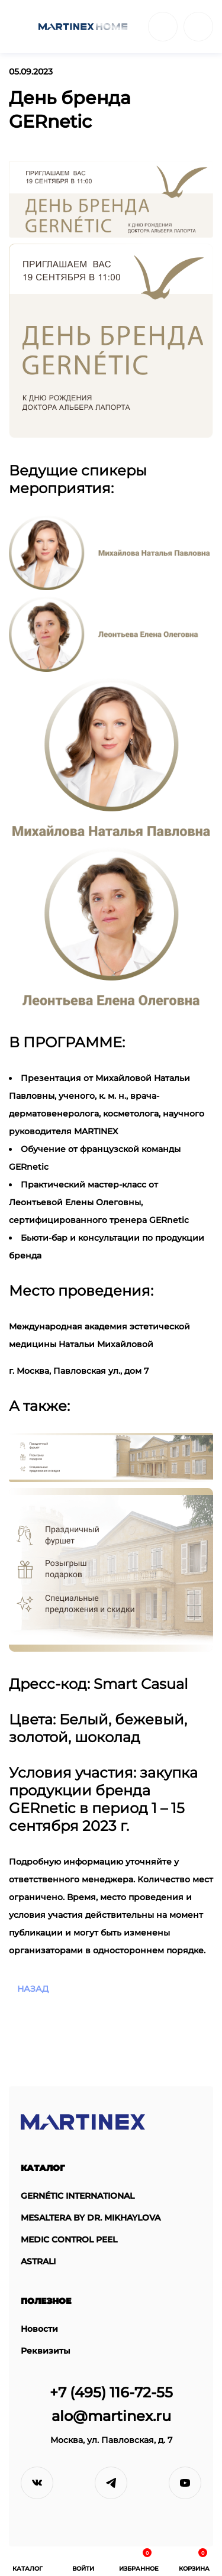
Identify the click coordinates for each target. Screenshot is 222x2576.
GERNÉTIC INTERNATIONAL (77, 2196)
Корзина (194, 2560)
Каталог (43, 2168)
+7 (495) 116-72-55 (111, 2392)
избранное (139, 2560)
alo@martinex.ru (111, 2416)
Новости (39, 2329)
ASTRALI (38, 2262)
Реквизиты (45, 2351)
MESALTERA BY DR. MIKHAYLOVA (90, 2218)
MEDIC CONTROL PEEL (69, 2240)
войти (198, 26)
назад (33, 1988)
